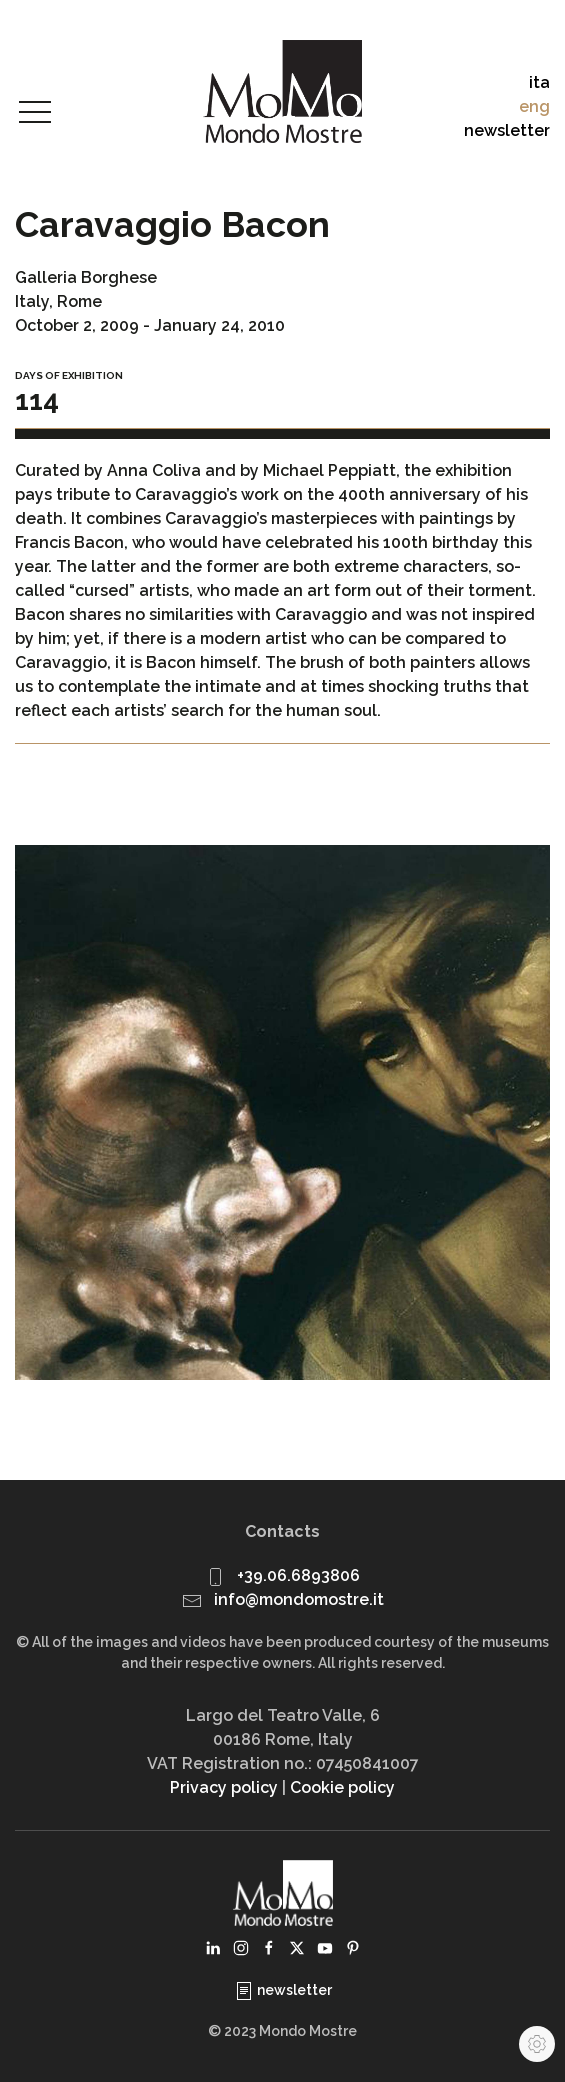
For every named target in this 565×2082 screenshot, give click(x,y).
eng (534, 106)
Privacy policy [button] (224, 1787)
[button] (35, 113)
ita (539, 82)
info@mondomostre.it (299, 1599)
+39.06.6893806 (298, 1575)
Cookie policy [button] (342, 1787)
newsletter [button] (507, 130)
